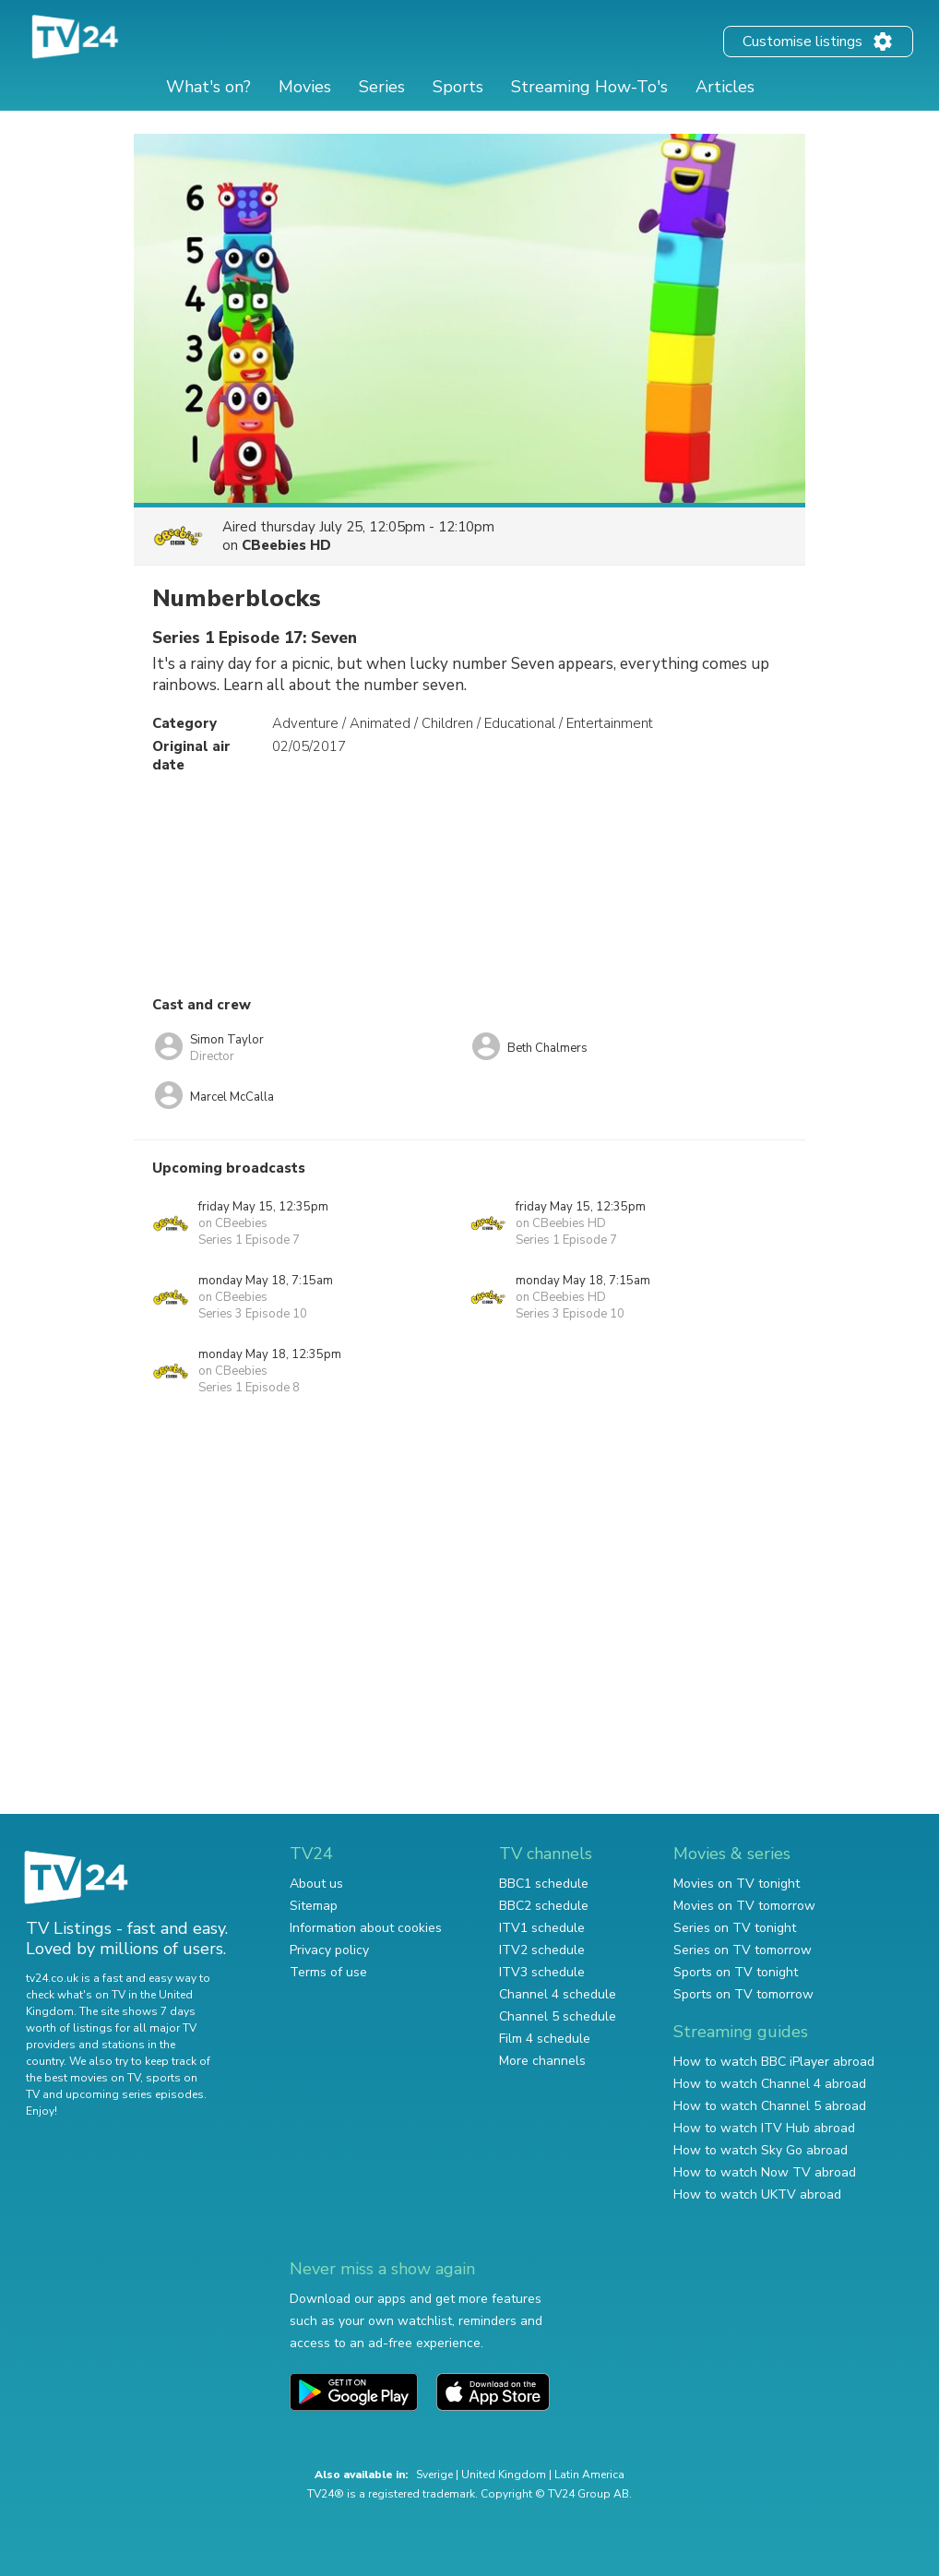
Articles (725, 87)
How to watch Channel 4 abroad (769, 2084)
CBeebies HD (286, 545)
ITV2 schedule (542, 1950)
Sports (458, 87)
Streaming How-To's (589, 87)
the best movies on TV (83, 2077)
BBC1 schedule (543, 1883)
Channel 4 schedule (557, 1994)
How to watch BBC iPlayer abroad (773, 2061)
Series (382, 87)
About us (316, 1883)
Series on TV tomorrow (742, 1950)
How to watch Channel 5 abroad (769, 2106)
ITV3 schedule (542, 1972)
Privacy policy (329, 1950)
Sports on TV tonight (735, 1972)
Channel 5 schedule (557, 2016)
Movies (305, 87)
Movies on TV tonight (736, 1883)
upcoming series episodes (134, 2094)
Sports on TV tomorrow (743, 1994)
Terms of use (328, 1972)
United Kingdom (503, 2474)
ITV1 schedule (542, 1928)
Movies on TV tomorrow (744, 1905)
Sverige (434, 2474)
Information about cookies (366, 1928)
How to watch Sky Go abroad (760, 2150)
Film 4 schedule (544, 2038)
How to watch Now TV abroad (764, 2172)
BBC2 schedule (543, 1905)
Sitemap (314, 1905)
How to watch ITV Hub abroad (764, 2128)
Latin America (589, 2474)
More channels (542, 2060)
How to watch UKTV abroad (757, 2194)
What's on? (208, 87)
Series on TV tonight (734, 1928)
